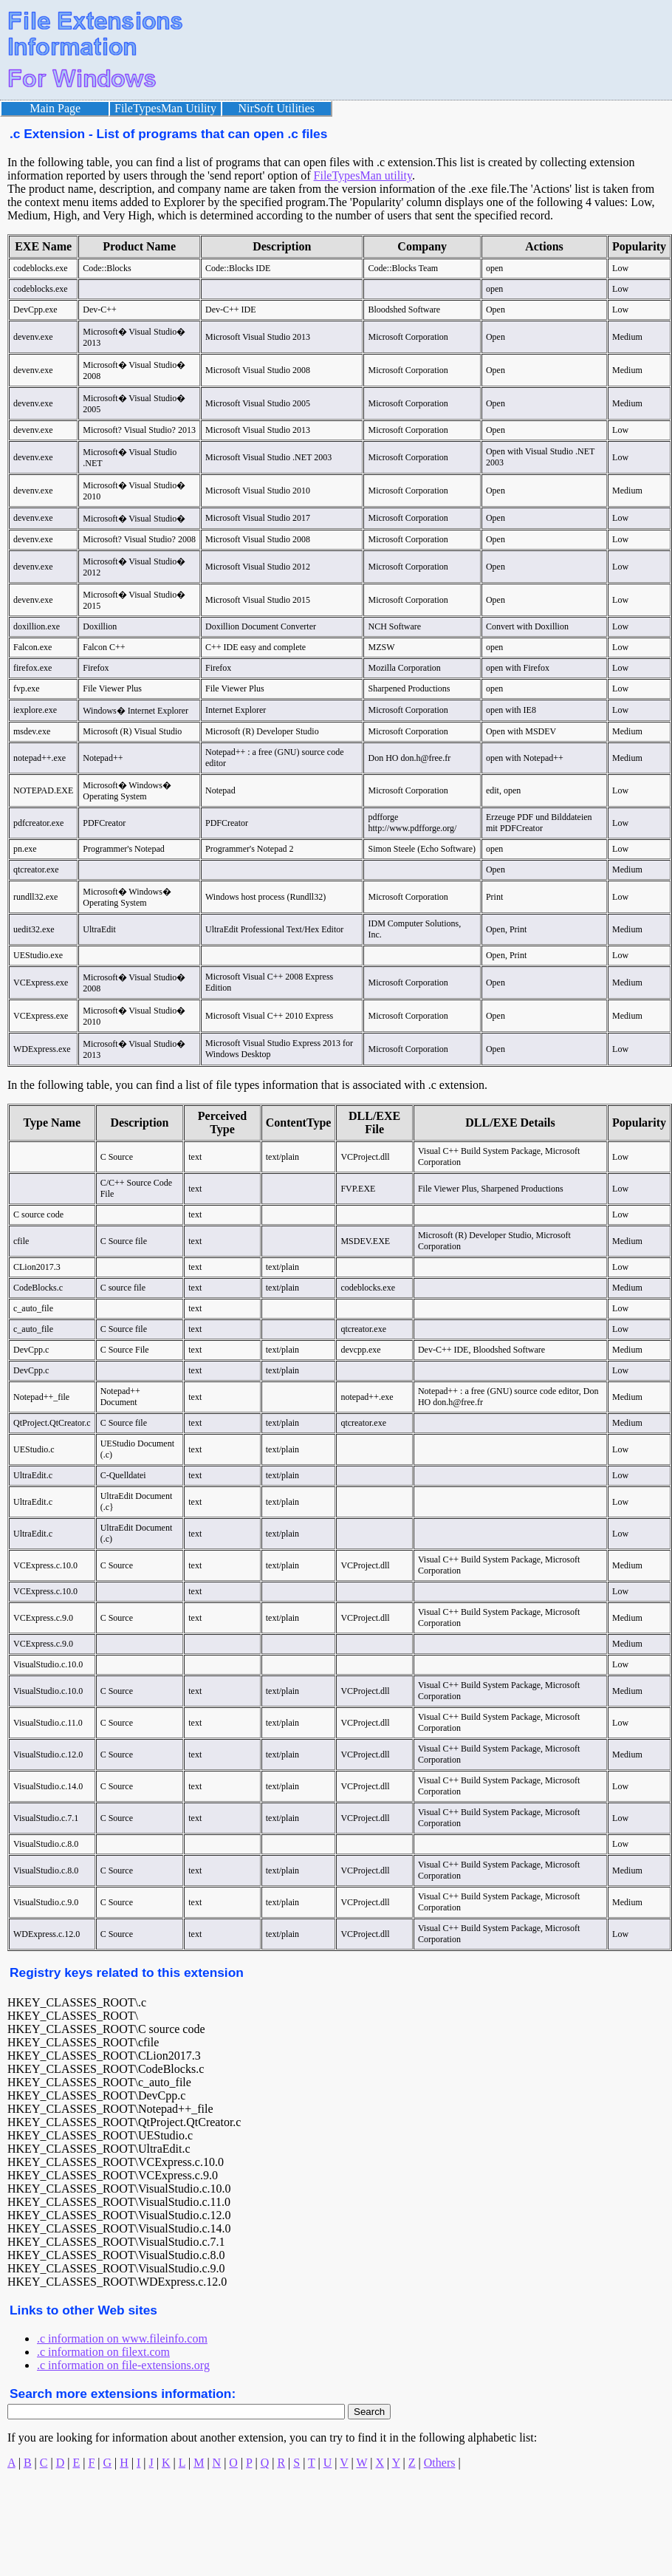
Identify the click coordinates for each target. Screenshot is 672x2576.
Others (440, 2462)
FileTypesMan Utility (165, 108)
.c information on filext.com (103, 2352)
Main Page (55, 108)
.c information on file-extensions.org (123, 2365)
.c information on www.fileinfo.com (122, 2338)
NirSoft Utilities (277, 108)
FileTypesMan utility (363, 175)
